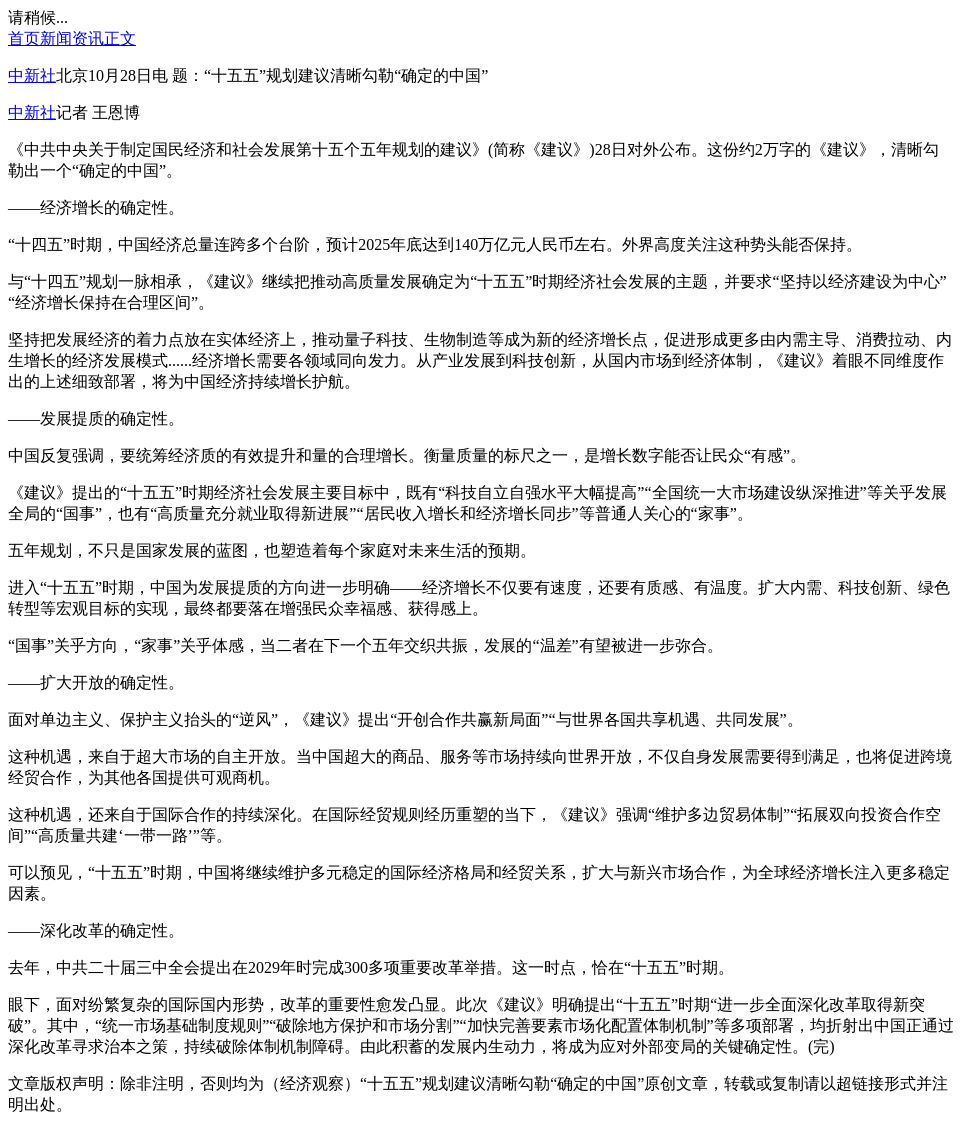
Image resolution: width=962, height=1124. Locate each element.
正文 (120, 38)
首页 (24, 38)
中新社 (32, 75)
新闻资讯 (72, 38)
